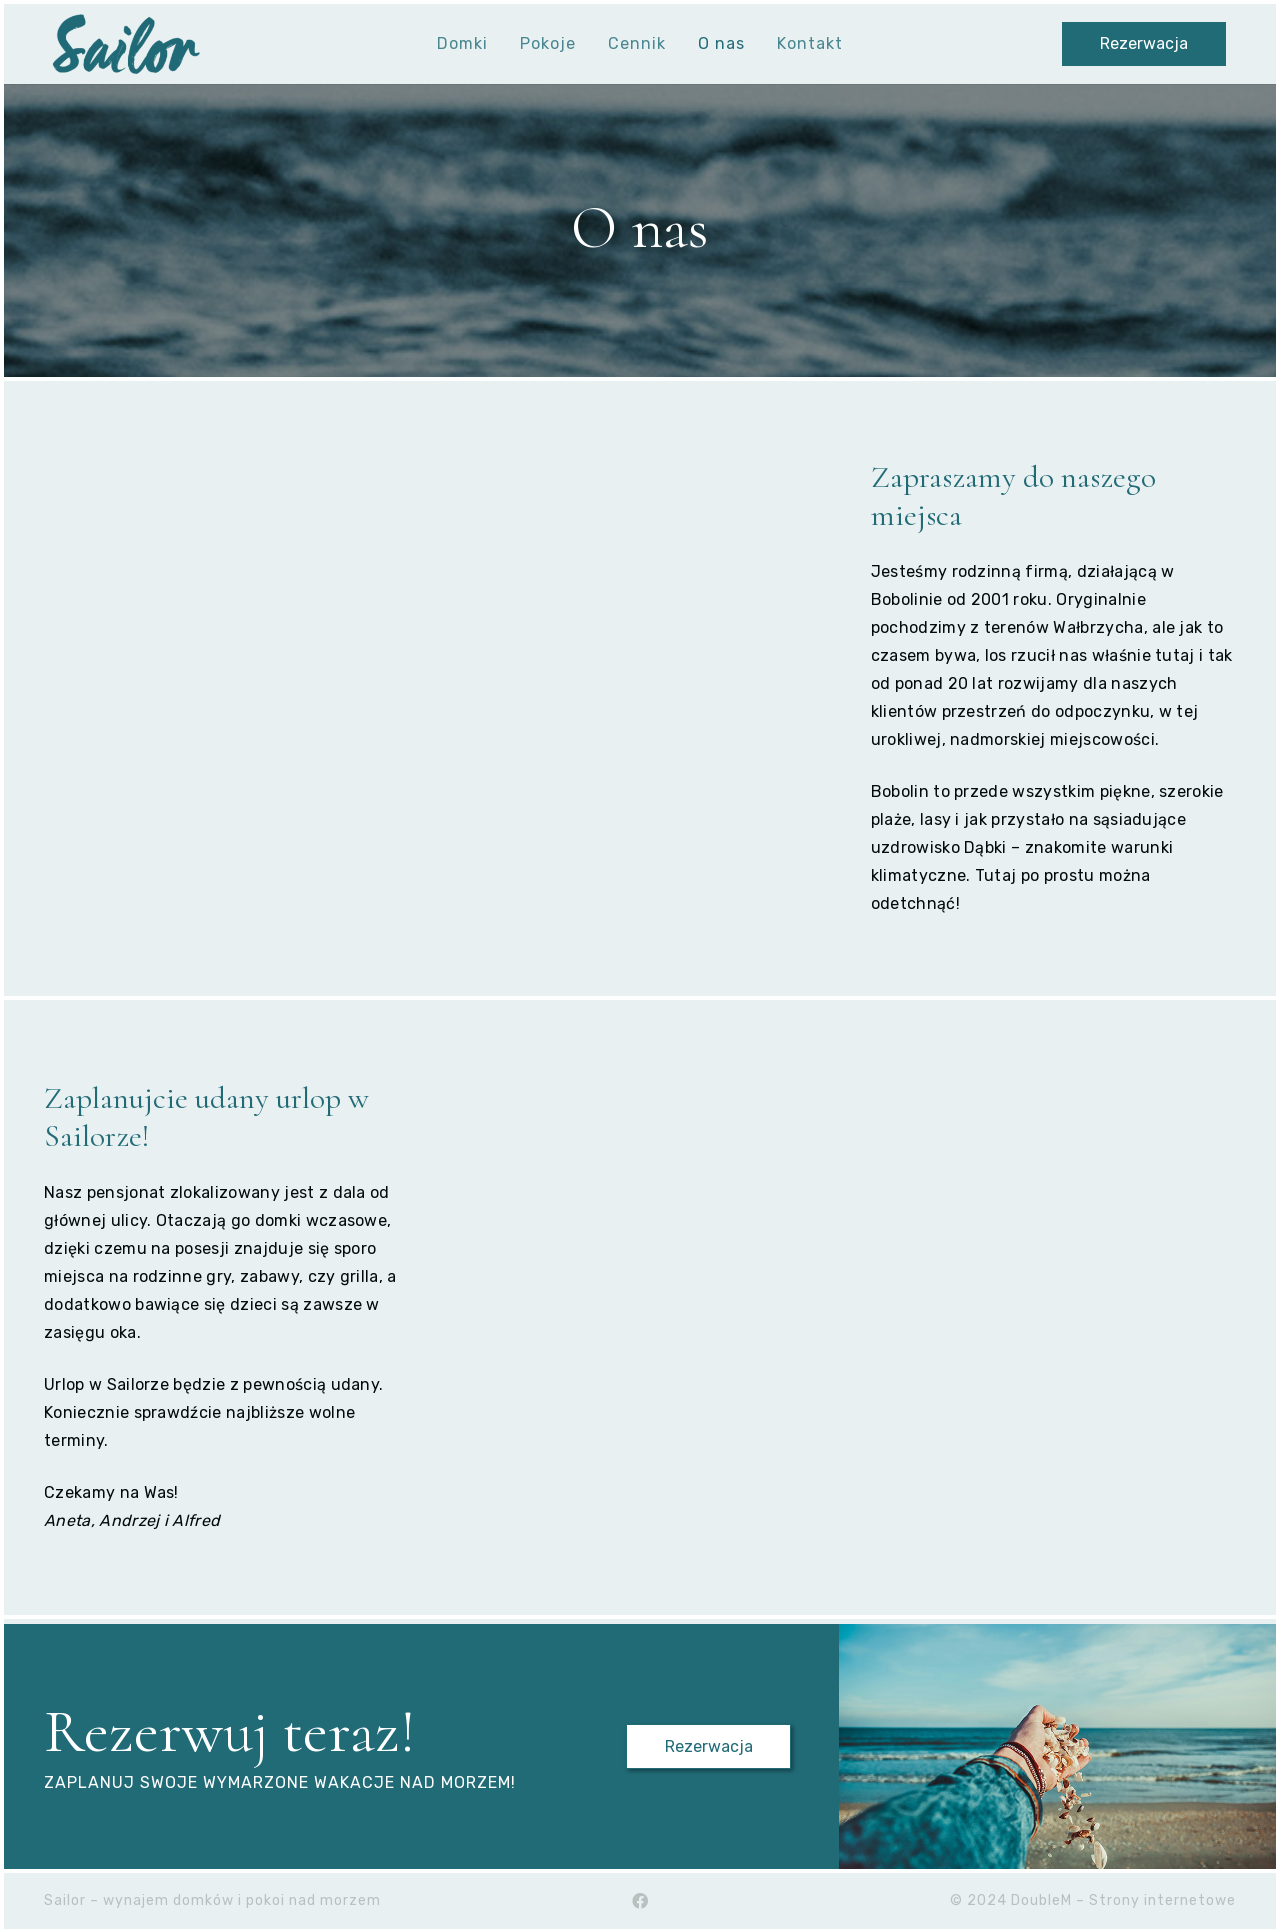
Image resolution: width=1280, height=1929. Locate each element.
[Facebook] (640, 1901)
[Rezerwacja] (1144, 44)
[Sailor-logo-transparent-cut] (125, 44)
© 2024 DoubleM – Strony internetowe (1093, 1900)
